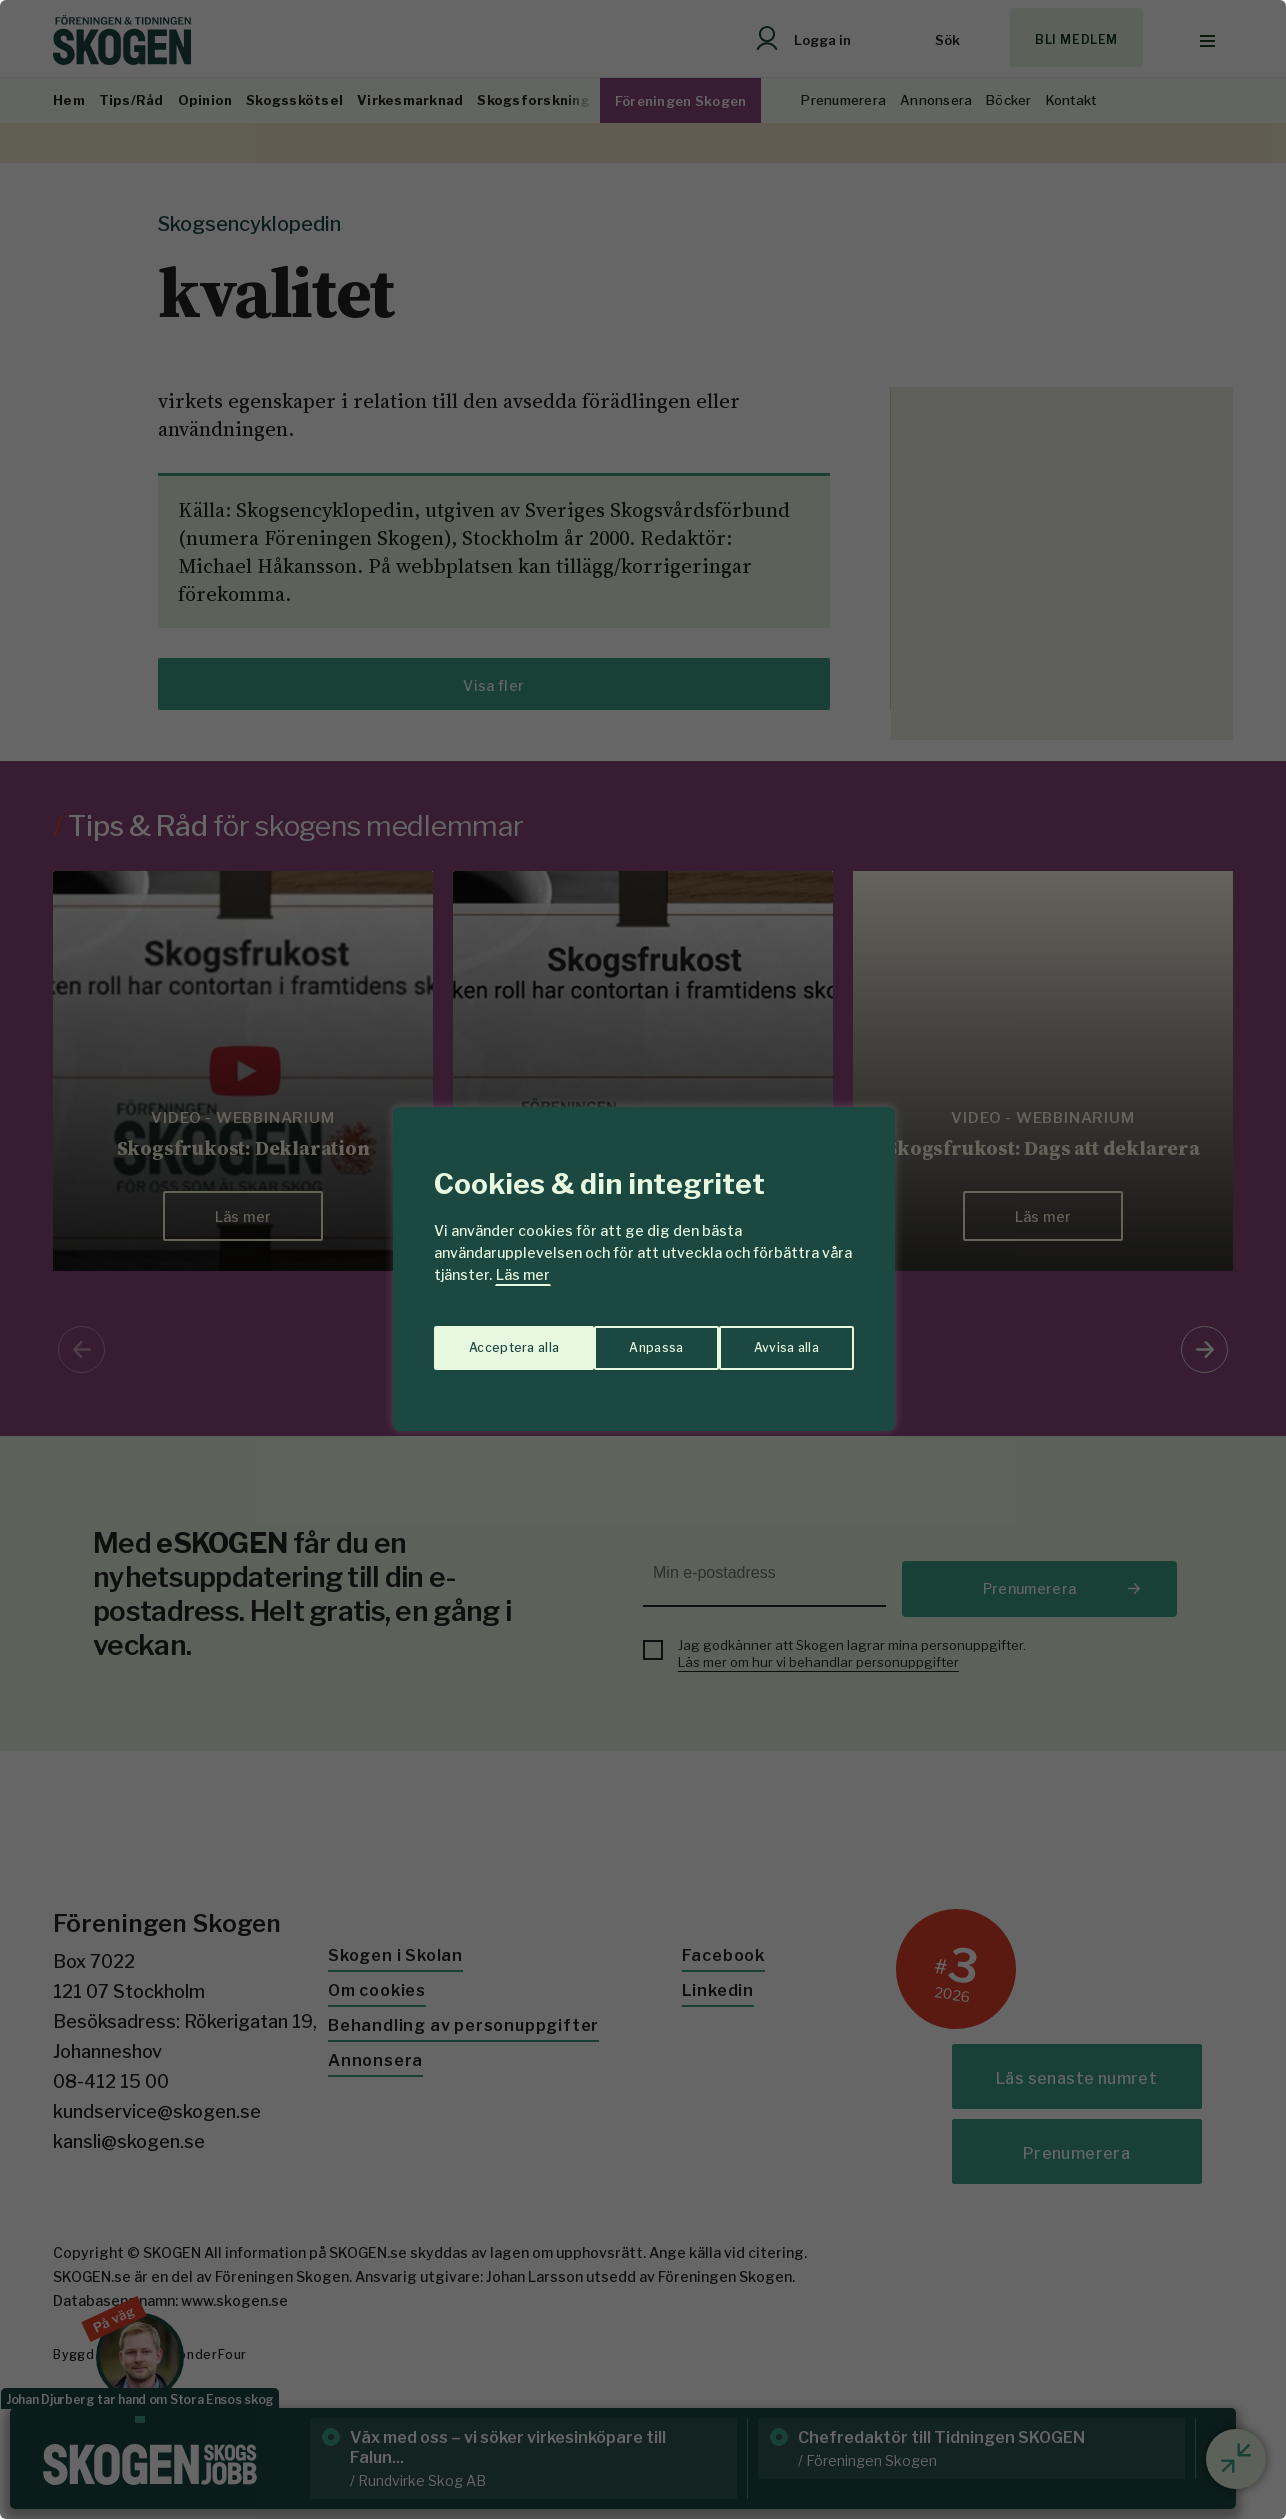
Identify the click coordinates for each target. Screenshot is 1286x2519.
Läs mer (523, 1274)
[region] (643, 1259)
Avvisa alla (622, 1337)
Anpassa (491, 1337)
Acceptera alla (774, 1337)
